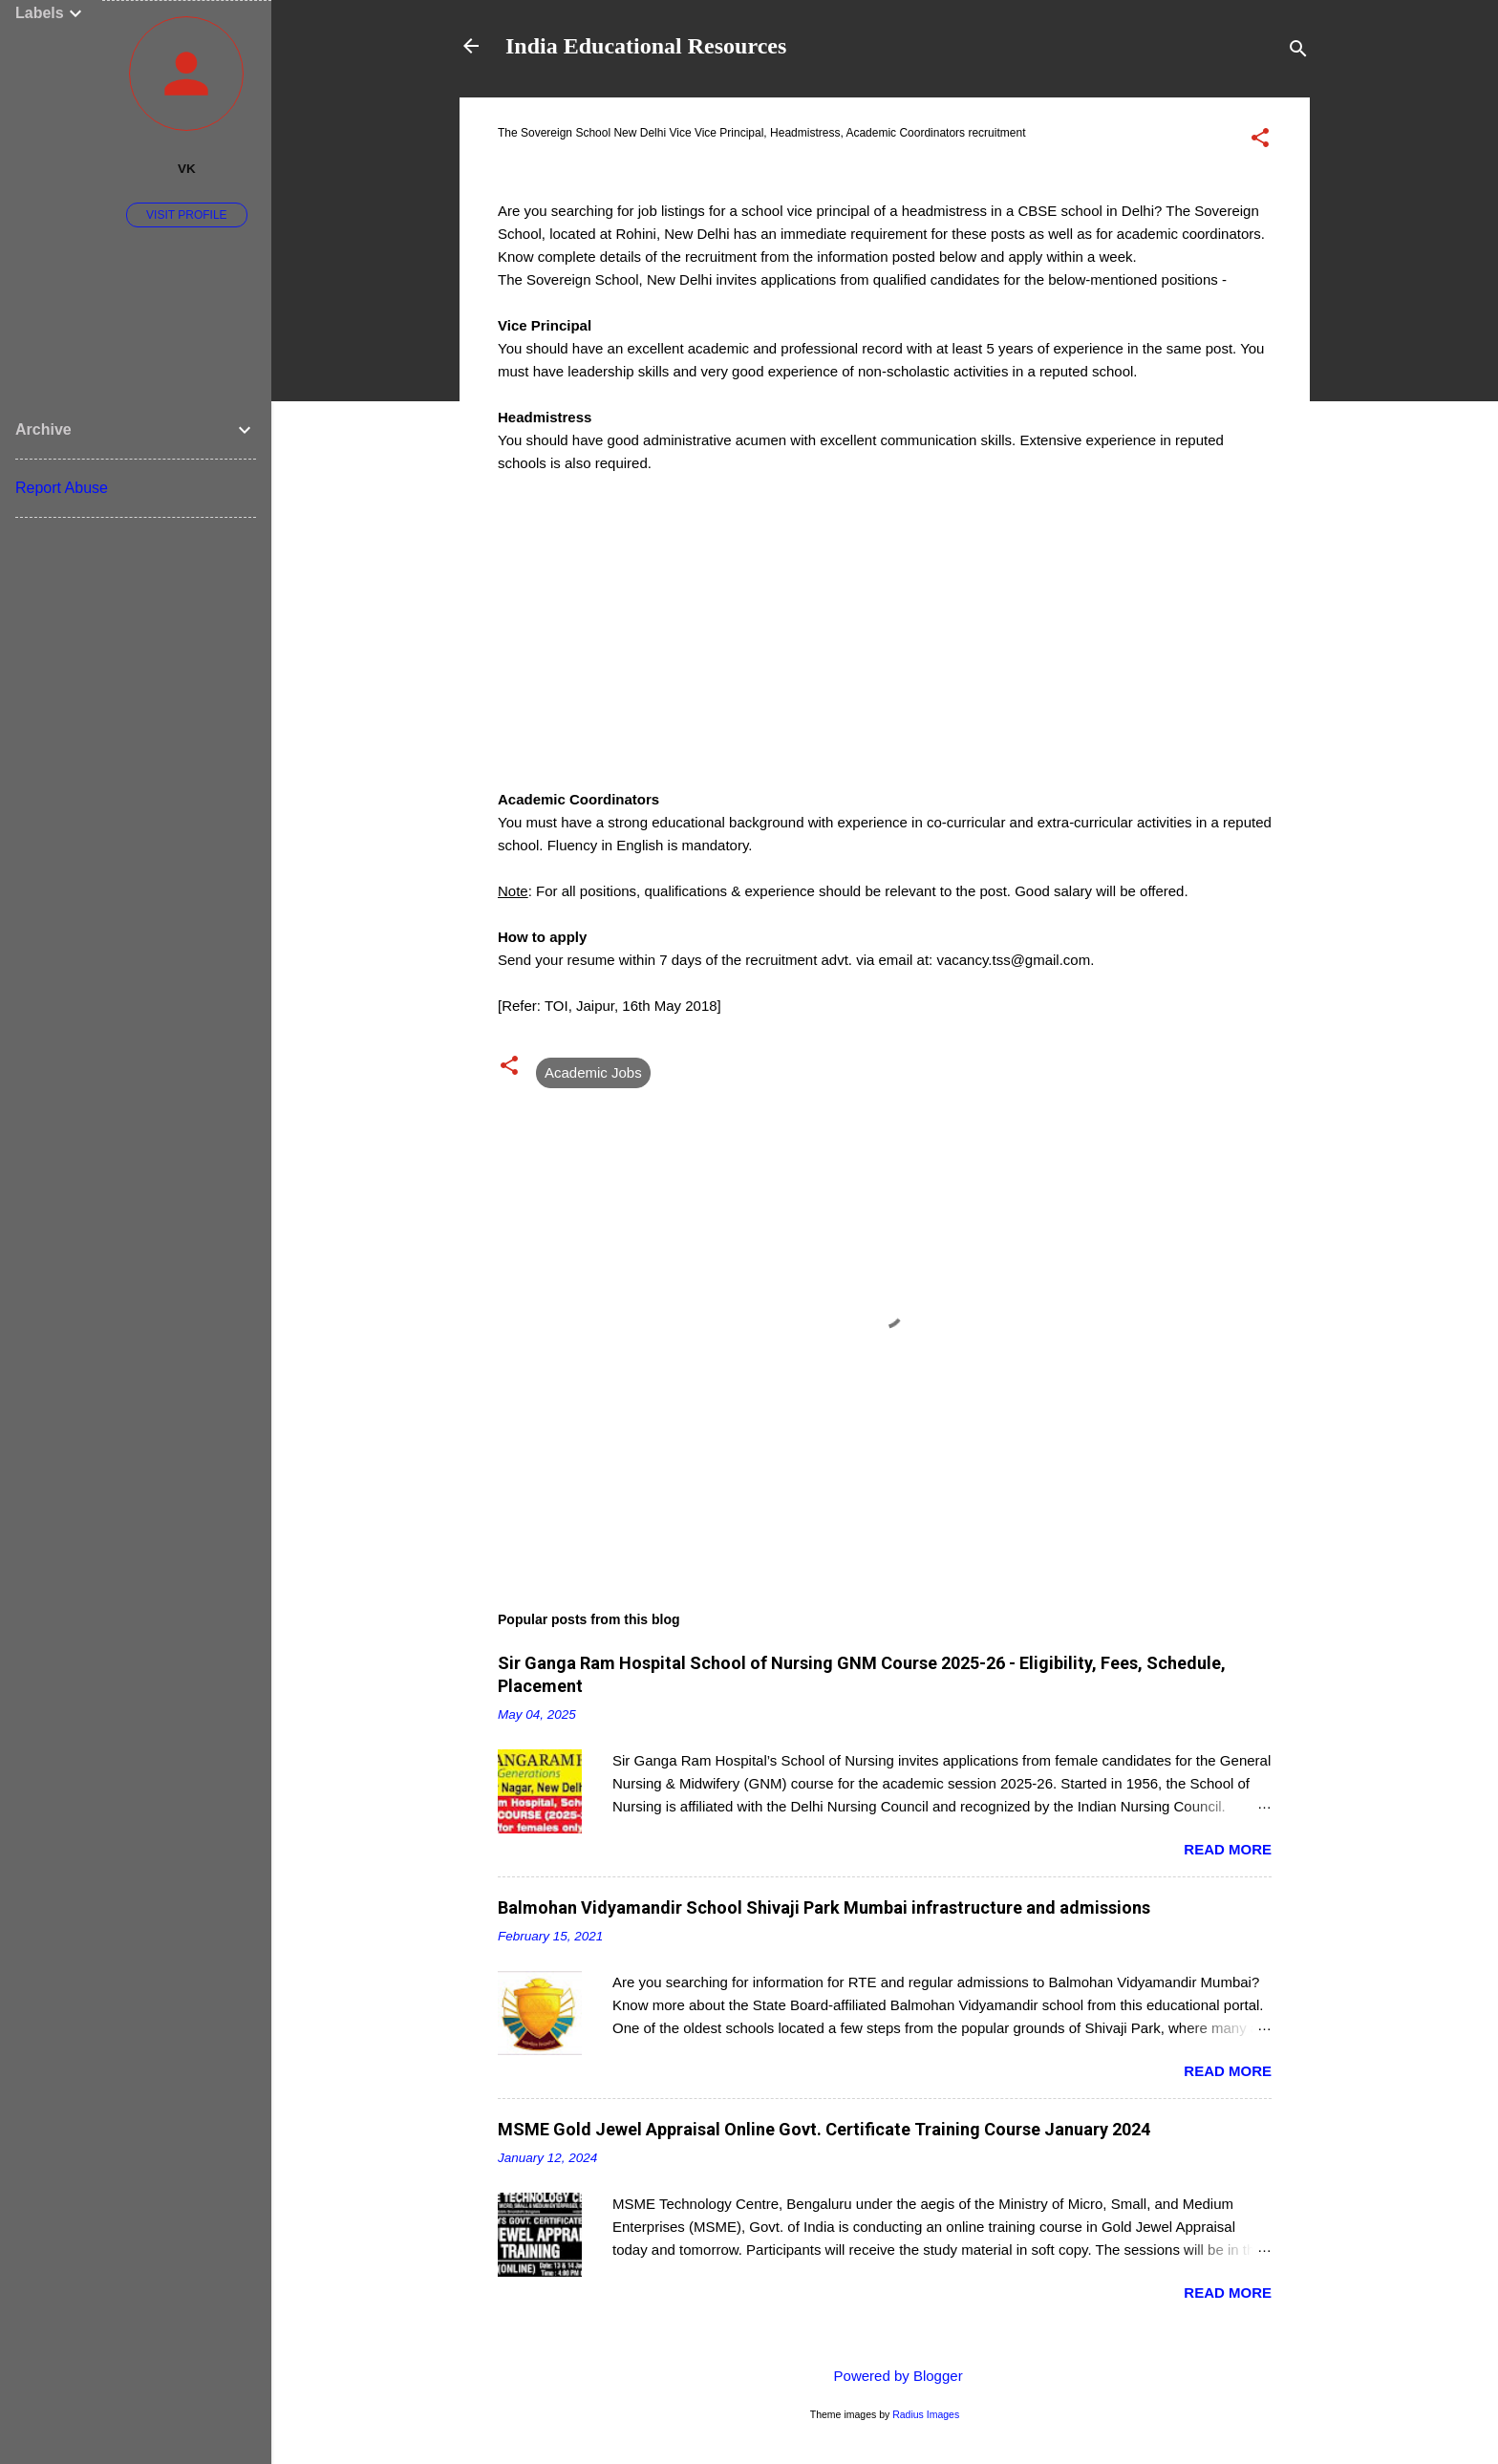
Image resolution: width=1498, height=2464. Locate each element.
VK (187, 168)
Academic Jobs (593, 1072)
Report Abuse (61, 488)
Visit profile (186, 215)
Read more (1228, 1849)
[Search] (1298, 52)
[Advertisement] (885, 654)
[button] (1260, 141)
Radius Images (925, 2414)
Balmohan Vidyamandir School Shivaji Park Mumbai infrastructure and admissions (824, 1907)
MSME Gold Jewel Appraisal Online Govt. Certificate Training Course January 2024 (824, 2129)
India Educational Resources (645, 45)
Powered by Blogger (884, 2376)
